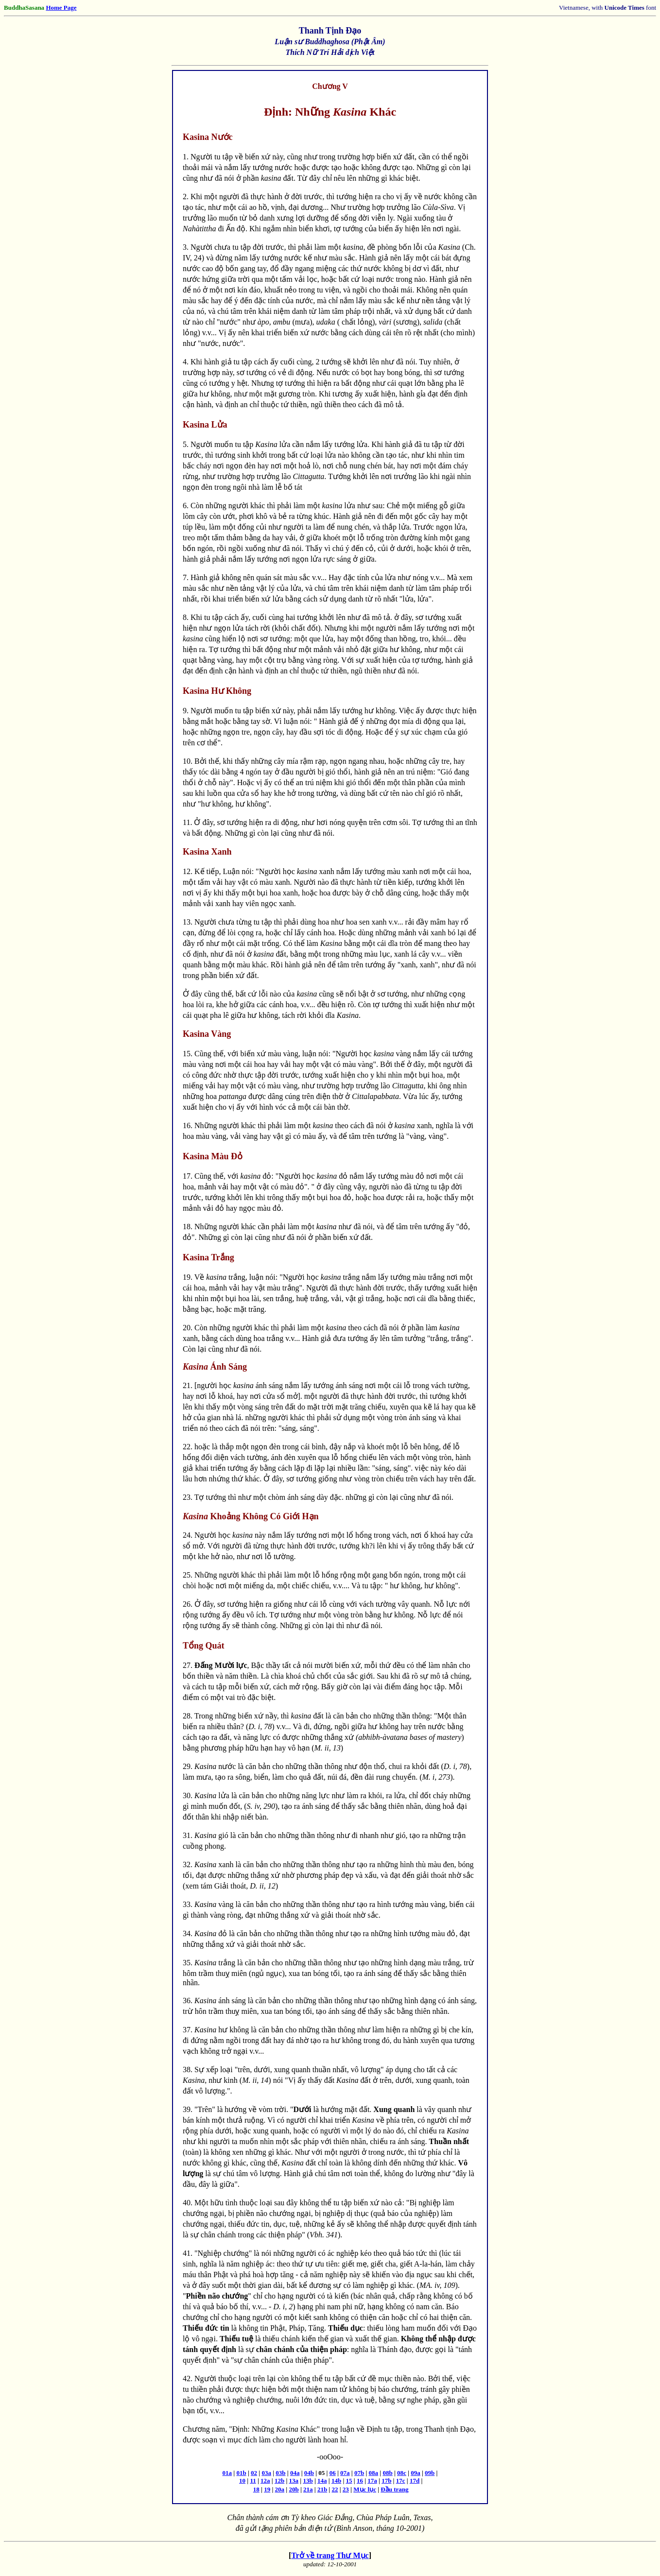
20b (293, 2489)
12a (265, 2480)
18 (256, 2489)
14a (322, 2480)
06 (333, 2472)
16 (360, 2480)
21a (308, 2489)
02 (254, 2472)
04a (295, 2472)
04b (309, 2472)
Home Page (61, 7)
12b (279, 2480)
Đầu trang (394, 2489)
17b (386, 2480)
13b (308, 2480)
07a (345, 2472)
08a (374, 2472)
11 (253, 2480)
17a (372, 2480)
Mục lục (364, 2489)
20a (280, 2489)
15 (349, 2480)
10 (242, 2480)
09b (429, 2472)
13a (294, 2480)
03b (280, 2472)
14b (336, 2480)
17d (414, 2480)
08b (387, 2472)
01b (241, 2472)
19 (267, 2489)
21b (322, 2489)
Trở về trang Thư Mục (329, 2555)
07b (359, 2472)
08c (401, 2472)
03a (266, 2472)
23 (346, 2489)
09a (415, 2472)
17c (400, 2480)
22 (334, 2489)
